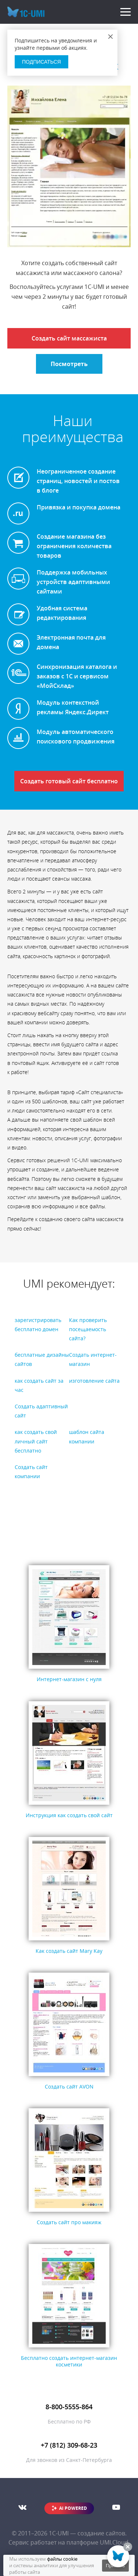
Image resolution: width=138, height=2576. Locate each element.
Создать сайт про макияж (69, 2222)
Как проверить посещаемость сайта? (88, 1329)
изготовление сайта (94, 1380)
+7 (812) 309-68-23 (69, 2445)
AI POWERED (73, 2508)
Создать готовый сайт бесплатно (69, 781)
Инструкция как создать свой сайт (69, 1815)
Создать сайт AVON (69, 2086)
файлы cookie (62, 2559)
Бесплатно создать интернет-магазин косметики (69, 2361)
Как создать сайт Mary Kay (69, 1950)
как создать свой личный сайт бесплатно (36, 1441)
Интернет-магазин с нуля (69, 1679)
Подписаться (41, 62)
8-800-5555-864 (69, 2406)
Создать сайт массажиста (69, 338)
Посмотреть (69, 364)
